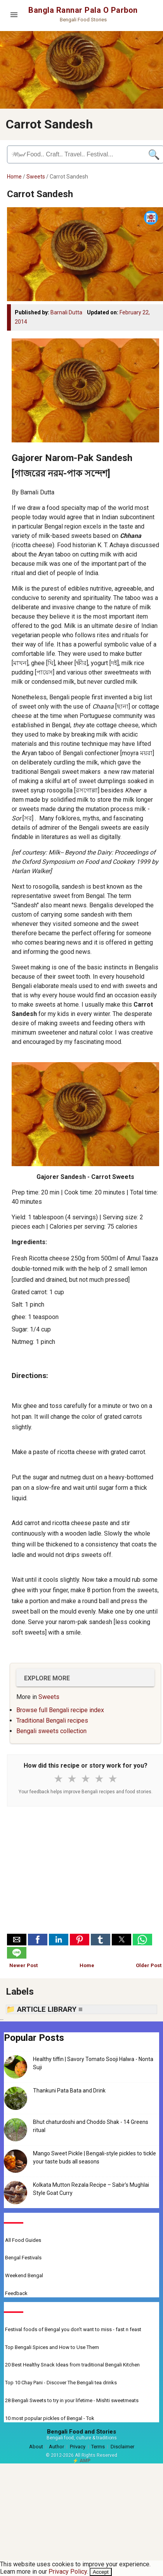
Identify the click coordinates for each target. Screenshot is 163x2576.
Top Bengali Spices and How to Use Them (52, 2347)
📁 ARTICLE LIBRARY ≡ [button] (44, 2009)
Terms (98, 2446)
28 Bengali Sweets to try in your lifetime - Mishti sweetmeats (72, 2400)
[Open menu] (14, 15)
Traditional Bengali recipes (52, 1720)
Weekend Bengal (24, 2275)
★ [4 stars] (99, 1778)
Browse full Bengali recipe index (60, 1710)
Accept (101, 2572)
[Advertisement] (85, 1871)
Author (56, 2446)
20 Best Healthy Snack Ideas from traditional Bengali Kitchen (72, 2365)
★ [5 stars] (113, 1778)
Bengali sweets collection (51, 1731)
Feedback (16, 2293)
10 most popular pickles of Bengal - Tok (49, 2418)
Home (14, 176)
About (36, 2446)
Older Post (148, 1965)
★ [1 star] (58, 1778)
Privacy (77, 2446)
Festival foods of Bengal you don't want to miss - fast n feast (73, 2329)
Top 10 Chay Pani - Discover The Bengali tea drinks (61, 2382)
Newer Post (23, 1965)
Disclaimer (122, 2446)
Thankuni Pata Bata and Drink (69, 2090)
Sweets (35, 176)
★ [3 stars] (85, 1778)
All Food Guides (23, 2240)
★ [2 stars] (72, 1778)
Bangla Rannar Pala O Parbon (83, 10)
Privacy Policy (68, 2571)
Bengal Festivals (23, 2258)
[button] (16, 1939)
